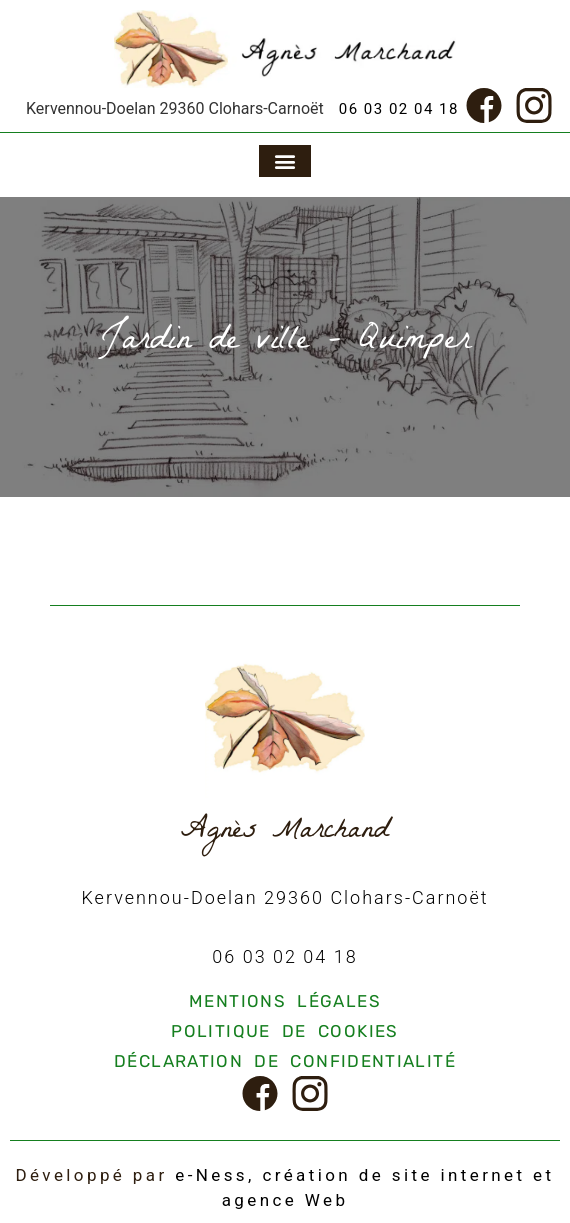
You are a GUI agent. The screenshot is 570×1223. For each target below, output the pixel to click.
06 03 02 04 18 (399, 109)
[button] (285, 161)
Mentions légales (285, 1001)
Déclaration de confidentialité (285, 1061)
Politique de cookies (284, 1031)
